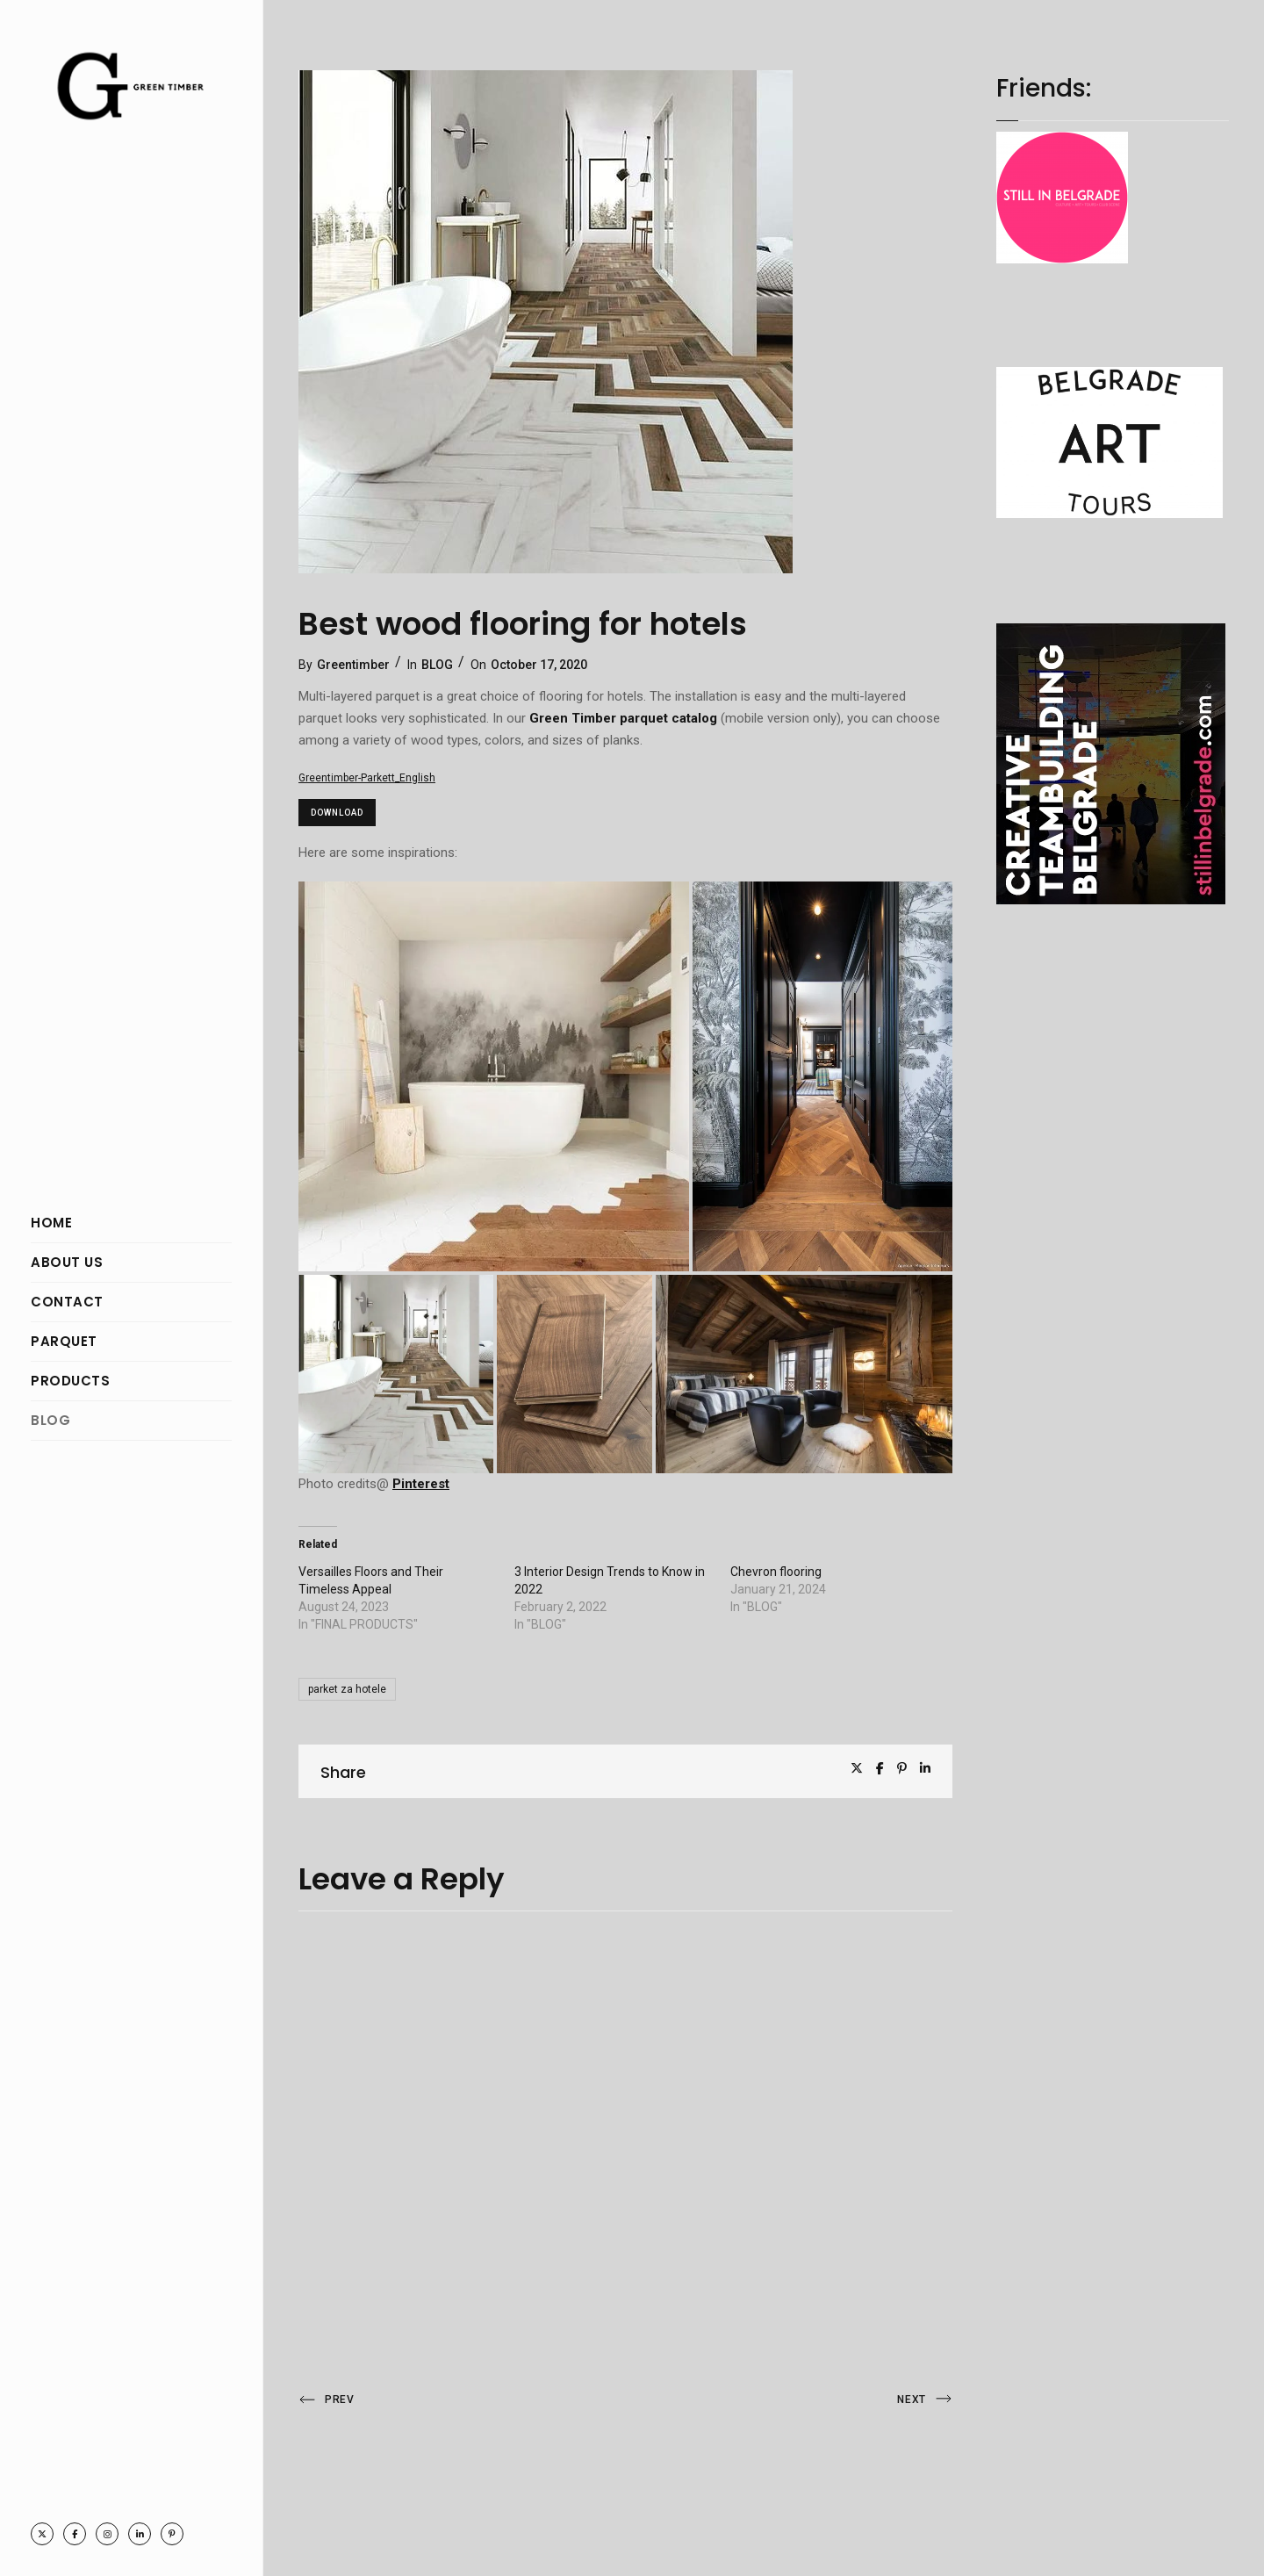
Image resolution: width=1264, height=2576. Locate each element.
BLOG (50, 1420)
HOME (51, 1222)
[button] (493, 1076)
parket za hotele (347, 1689)
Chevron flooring (776, 1572)
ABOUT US (67, 1262)
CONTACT (67, 1301)
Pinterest (420, 1484)
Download (337, 812)
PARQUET (64, 1341)
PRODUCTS (70, 1380)
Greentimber (353, 665)
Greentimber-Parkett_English (366, 778)
